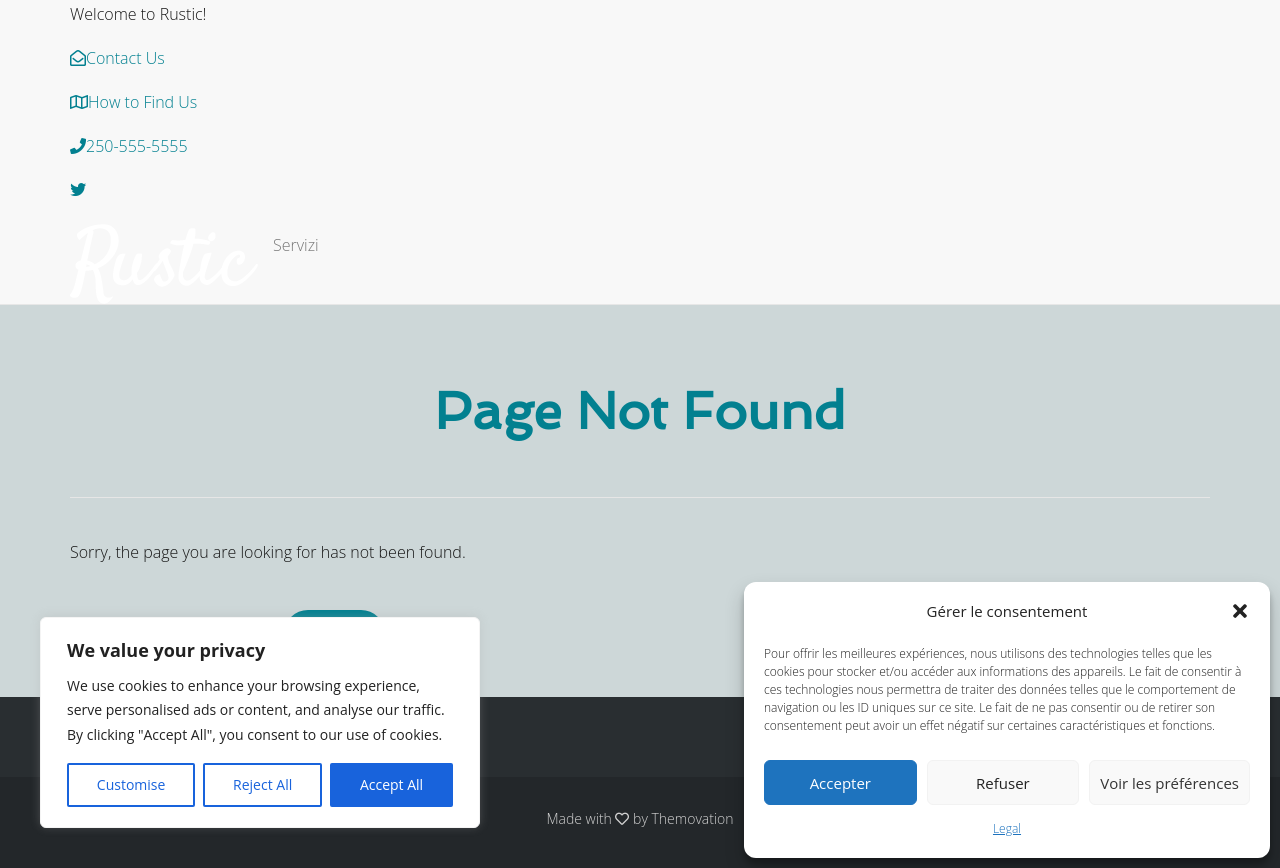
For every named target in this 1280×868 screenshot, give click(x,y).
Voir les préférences (1169, 783)
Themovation (693, 818)
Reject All (262, 784)
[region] (260, 723)
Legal (1007, 828)
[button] (1240, 611)
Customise (131, 784)
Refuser (1003, 783)
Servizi (296, 245)
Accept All (391, 784)
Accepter (840, 783)
